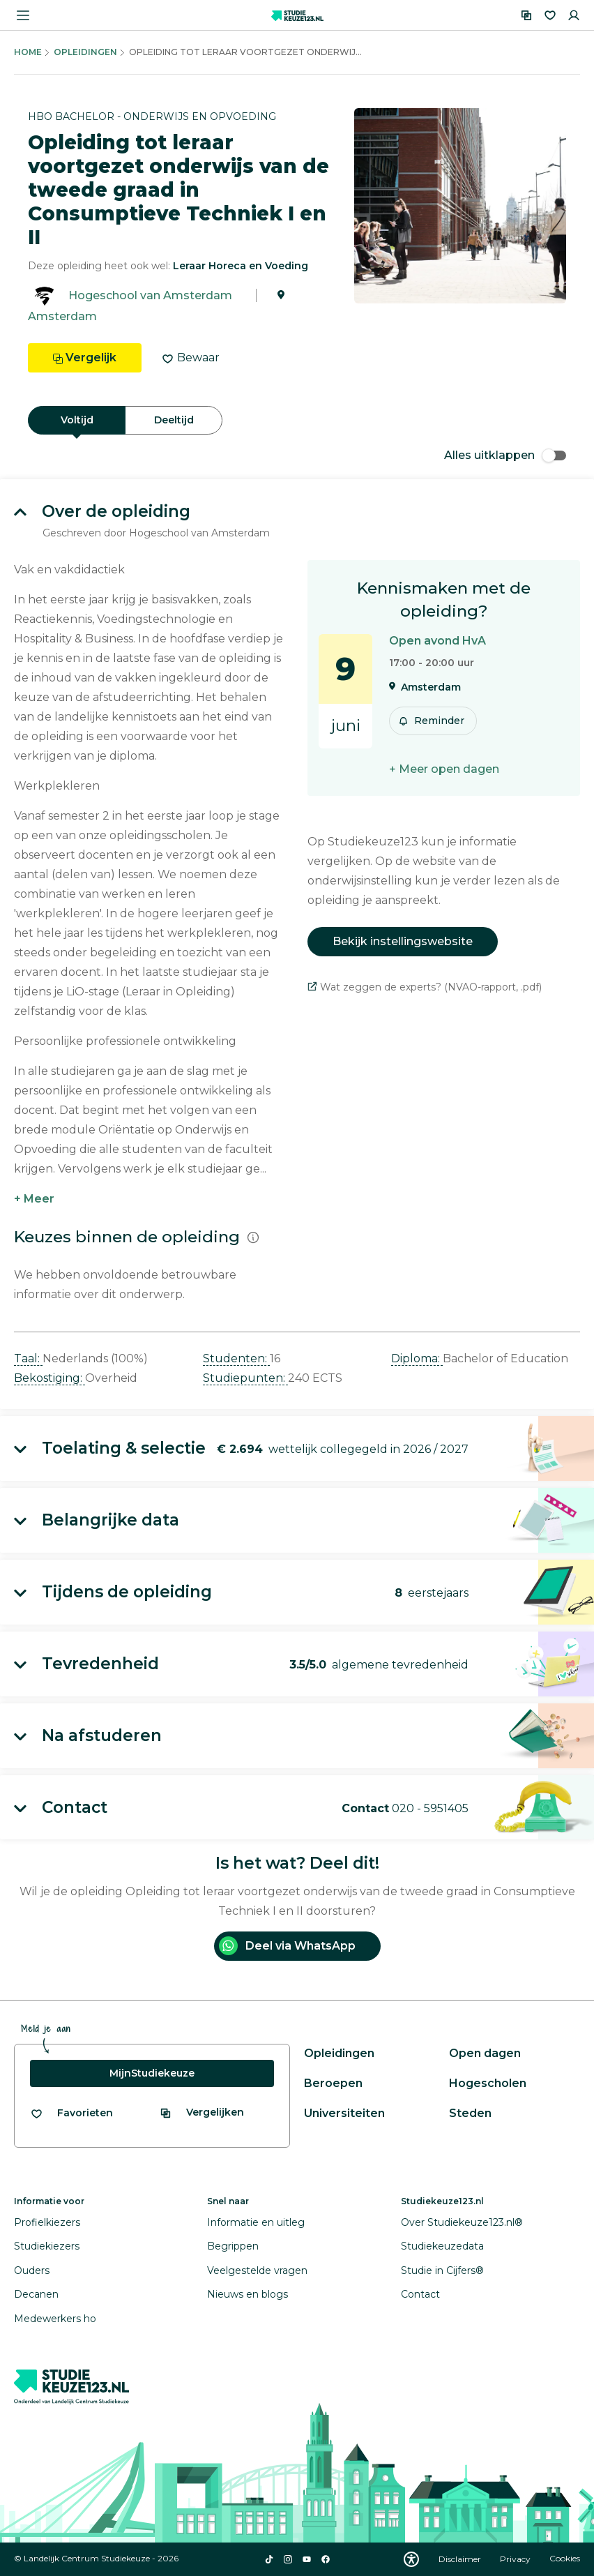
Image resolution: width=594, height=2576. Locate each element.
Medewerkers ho (55, 2318)
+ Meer (34, 1198)
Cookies (564, 2559)
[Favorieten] (550, 15)
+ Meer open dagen (444, 769)
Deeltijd (174, 420)
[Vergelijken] (526, 15)
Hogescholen (487, 2083)
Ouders (32, 2270)
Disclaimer (461, 2559)
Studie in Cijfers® (442, 2270)
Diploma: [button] (417, 1358)
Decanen (36, 2294)
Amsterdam (62, 316)
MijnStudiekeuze (152, 2073)
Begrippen (233, 2246)
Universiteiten (344, 2113)
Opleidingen (85, 52)
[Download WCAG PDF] (411, 2559)
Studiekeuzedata (442, 2246)
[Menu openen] (23, 15)
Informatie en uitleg (256, 2222)
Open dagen (485, 2053)
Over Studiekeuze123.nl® (462, 2222)
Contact (420, 2294)
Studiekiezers (46, 2246)
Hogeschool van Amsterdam (150, 295)
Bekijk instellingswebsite (403, 941)
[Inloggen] (574, 15)
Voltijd (77, 420)
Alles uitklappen (505, 455)
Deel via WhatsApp (287, 1945)
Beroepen (333, 2083)
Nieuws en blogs (247, 2294)
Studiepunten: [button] (245, 1378)
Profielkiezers (47, 2222)
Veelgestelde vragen (257, 2270)
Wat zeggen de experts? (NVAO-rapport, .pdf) (424, 987)
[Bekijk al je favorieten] (71, 2113)
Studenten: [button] (236, 1358)
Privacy (516, 2559)
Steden (470, 2113)
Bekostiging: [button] (49, 1378)
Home (28, 52)
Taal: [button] (28, 1358)
